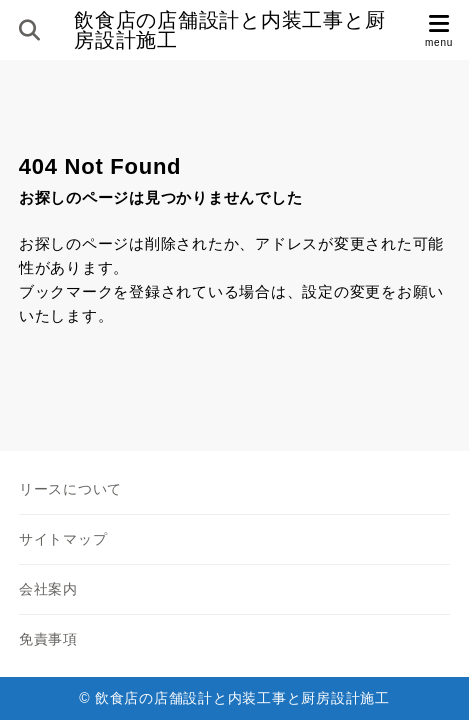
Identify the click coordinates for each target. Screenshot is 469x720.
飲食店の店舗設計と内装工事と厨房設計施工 (229, 30)
